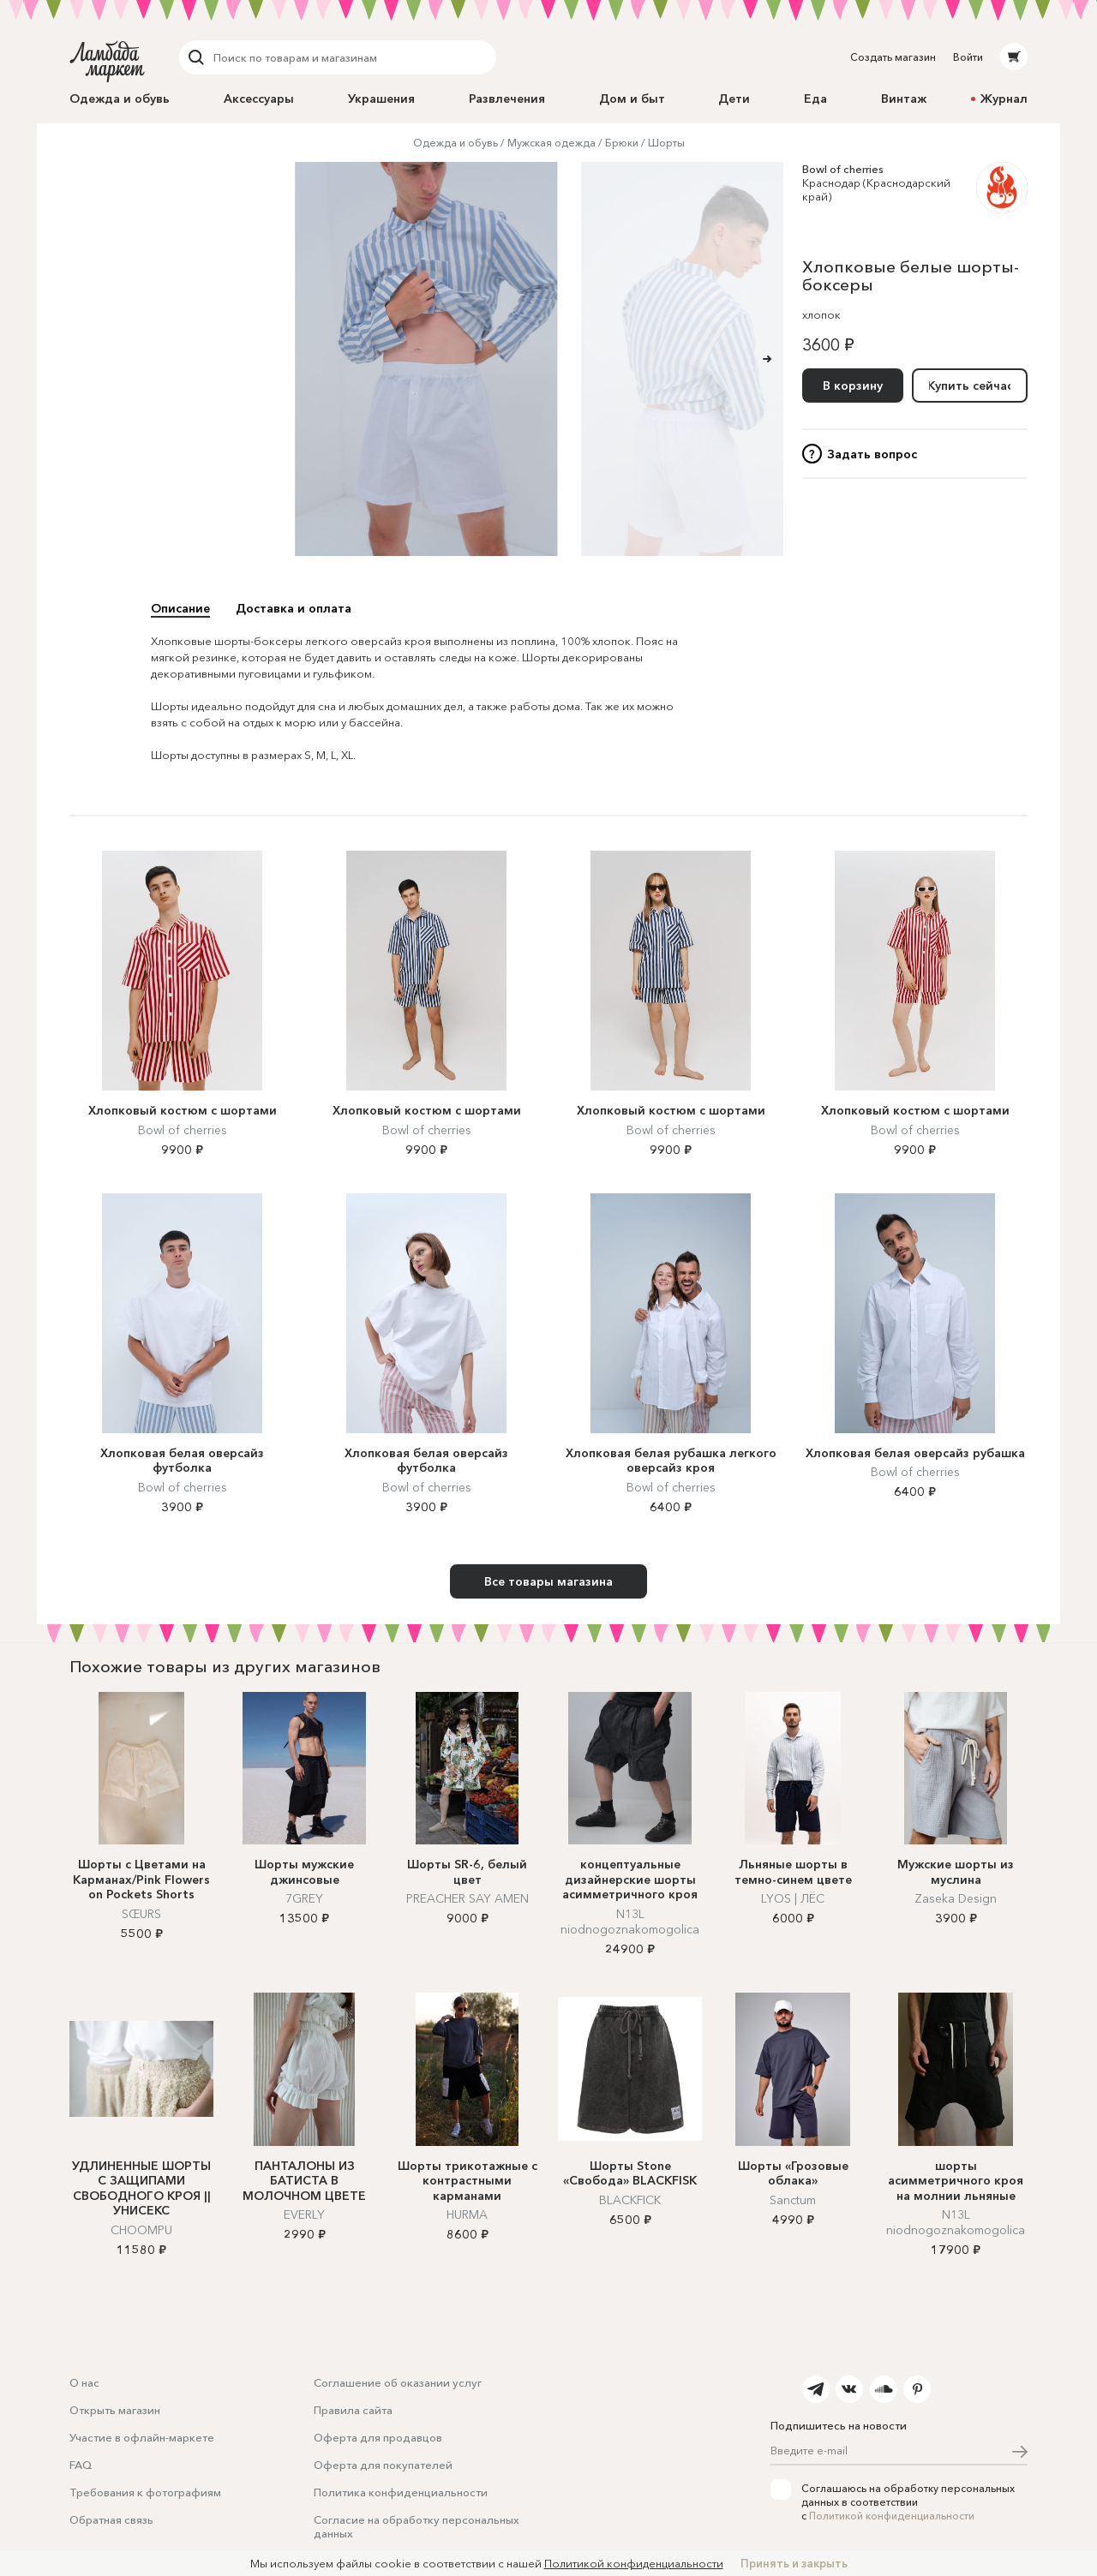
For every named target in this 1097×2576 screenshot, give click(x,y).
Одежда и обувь (119, 98)
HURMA (467, 2214)
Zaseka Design (955, 1898)
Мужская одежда (551, 142)
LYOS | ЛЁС (792, 1898)
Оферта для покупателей (383, 2464)
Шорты (666, 142)
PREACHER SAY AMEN (467, 1898)
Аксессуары (259, 98)
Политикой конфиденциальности (891, 2515)
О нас (84, 2382)
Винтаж (903, 98)
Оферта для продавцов (378, 2437)
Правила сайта (353, 2410)
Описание (180, 608)
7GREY (304, 1898)
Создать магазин (893, 57)
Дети (734, 98)
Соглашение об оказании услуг (398, 2382)
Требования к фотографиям (145, 2492)
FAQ (80, 2464)
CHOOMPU (141, 2230)
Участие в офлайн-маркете (141, 2437)
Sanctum (793, 2200)
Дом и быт (632, 98)
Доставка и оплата (293, 608)
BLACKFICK (630, 2200)
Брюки (621, 142)
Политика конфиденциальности (401, 2492)
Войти (968, 57)
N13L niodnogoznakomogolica (629, 1921)
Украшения (381, 98)
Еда (815, 98)
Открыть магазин (114, 2410)
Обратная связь (111, 2519)
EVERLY (304, 2214)
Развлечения (507, 98)
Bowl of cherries (843, 169)
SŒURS (141, 1914)
